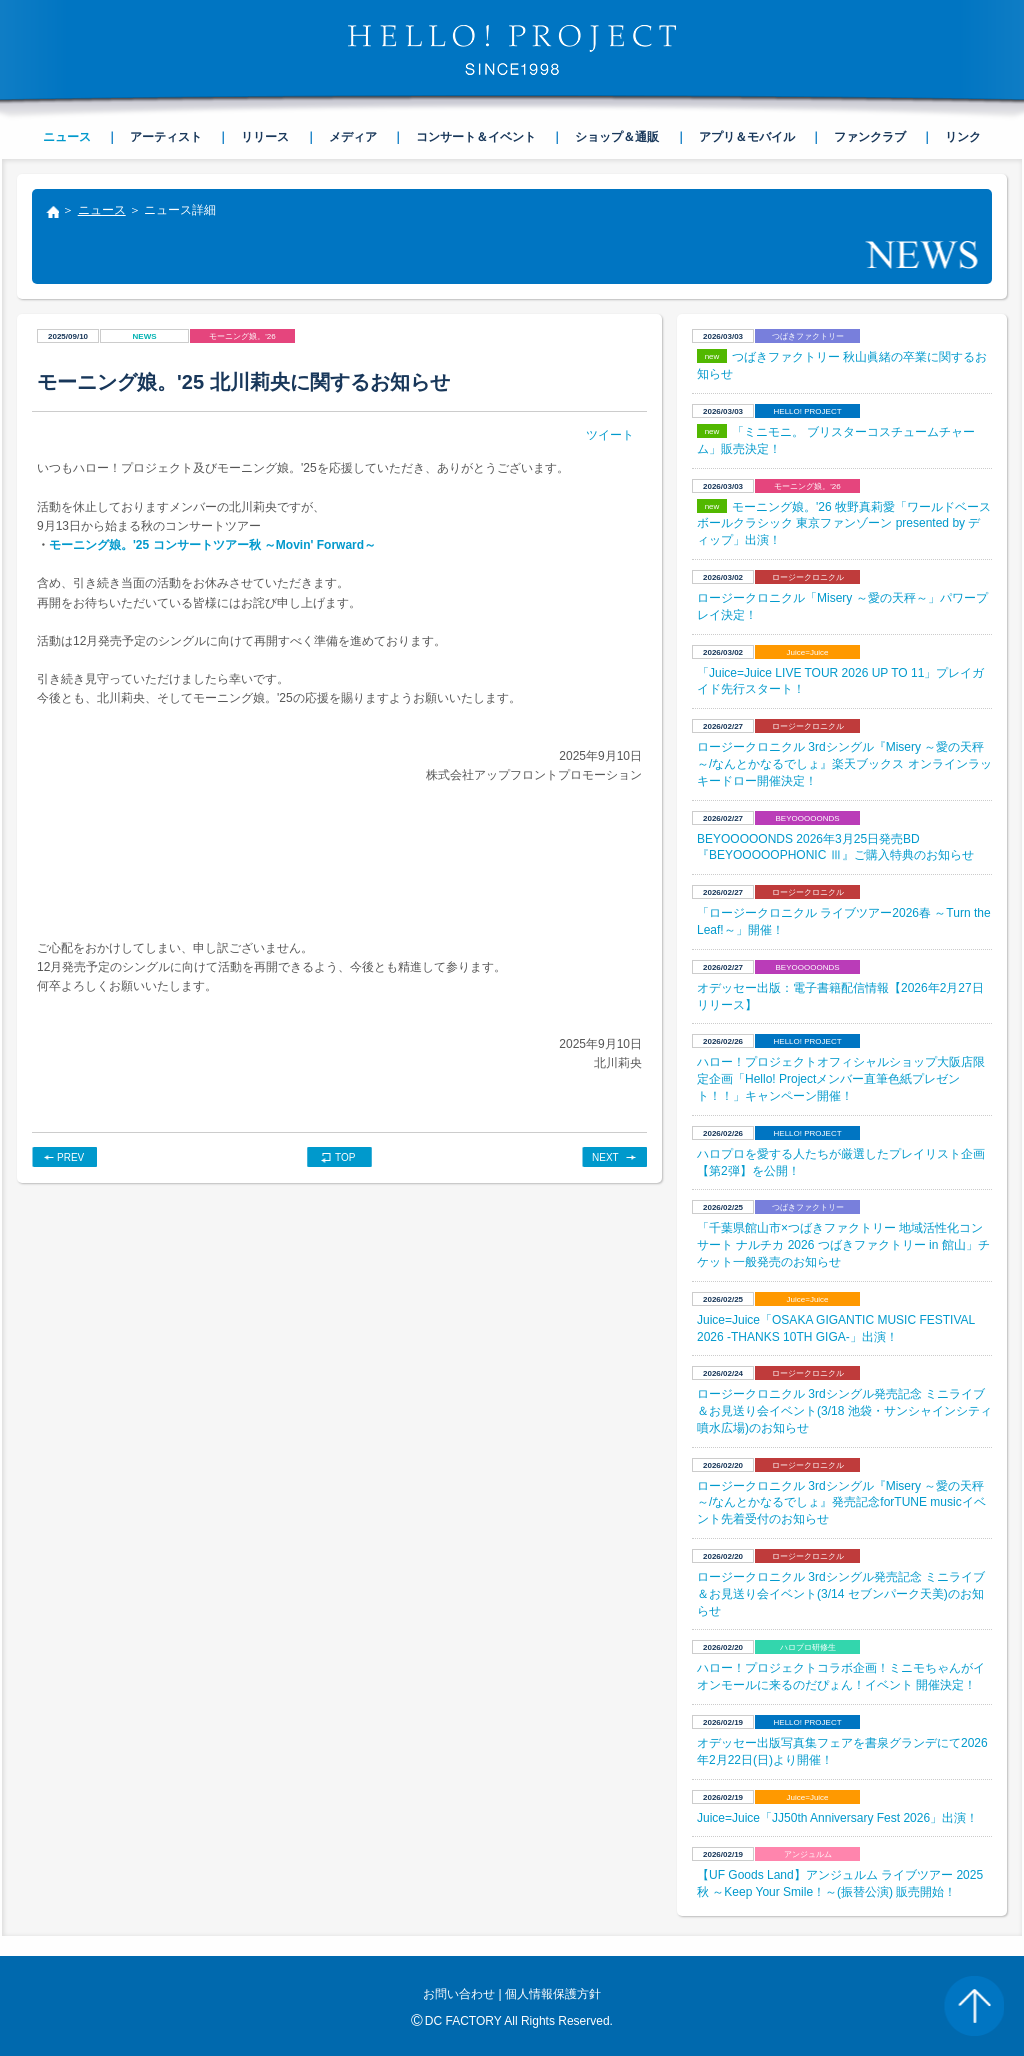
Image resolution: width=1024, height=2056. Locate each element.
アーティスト (166, 137)
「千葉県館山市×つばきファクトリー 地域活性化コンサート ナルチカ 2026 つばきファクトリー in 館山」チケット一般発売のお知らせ (843, 1245)
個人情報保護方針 (553, 1994)
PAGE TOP (974, 2006)
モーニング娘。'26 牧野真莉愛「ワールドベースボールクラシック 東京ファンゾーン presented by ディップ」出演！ (844, 524)
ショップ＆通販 (617, 137)
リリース (265, 137)
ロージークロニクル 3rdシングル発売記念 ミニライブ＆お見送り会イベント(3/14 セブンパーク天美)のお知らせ (841, 1594)
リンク (963, 137)
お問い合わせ (459, 1994)
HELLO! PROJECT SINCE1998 (512, 50)
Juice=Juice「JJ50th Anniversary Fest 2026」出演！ (837, 1818)
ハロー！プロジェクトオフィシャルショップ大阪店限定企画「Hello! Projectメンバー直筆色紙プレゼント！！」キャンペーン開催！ (841, 1079)
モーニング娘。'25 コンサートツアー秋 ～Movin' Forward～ (212, 545)
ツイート (610, 435)
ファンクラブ (870, 137)
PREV (70, 1157)
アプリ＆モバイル (747, 137)
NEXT (605, 1157)
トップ (52, 214)
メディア (353, 137)
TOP (345, 1157)
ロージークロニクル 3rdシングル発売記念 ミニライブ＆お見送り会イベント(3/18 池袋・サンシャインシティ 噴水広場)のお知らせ (844, 1411)
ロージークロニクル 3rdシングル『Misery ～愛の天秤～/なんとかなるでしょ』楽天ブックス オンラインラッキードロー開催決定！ (844, 764)
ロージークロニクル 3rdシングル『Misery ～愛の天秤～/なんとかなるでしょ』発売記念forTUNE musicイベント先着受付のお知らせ (841, 1503)
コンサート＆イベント (476, 137)
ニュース (102, 210)
